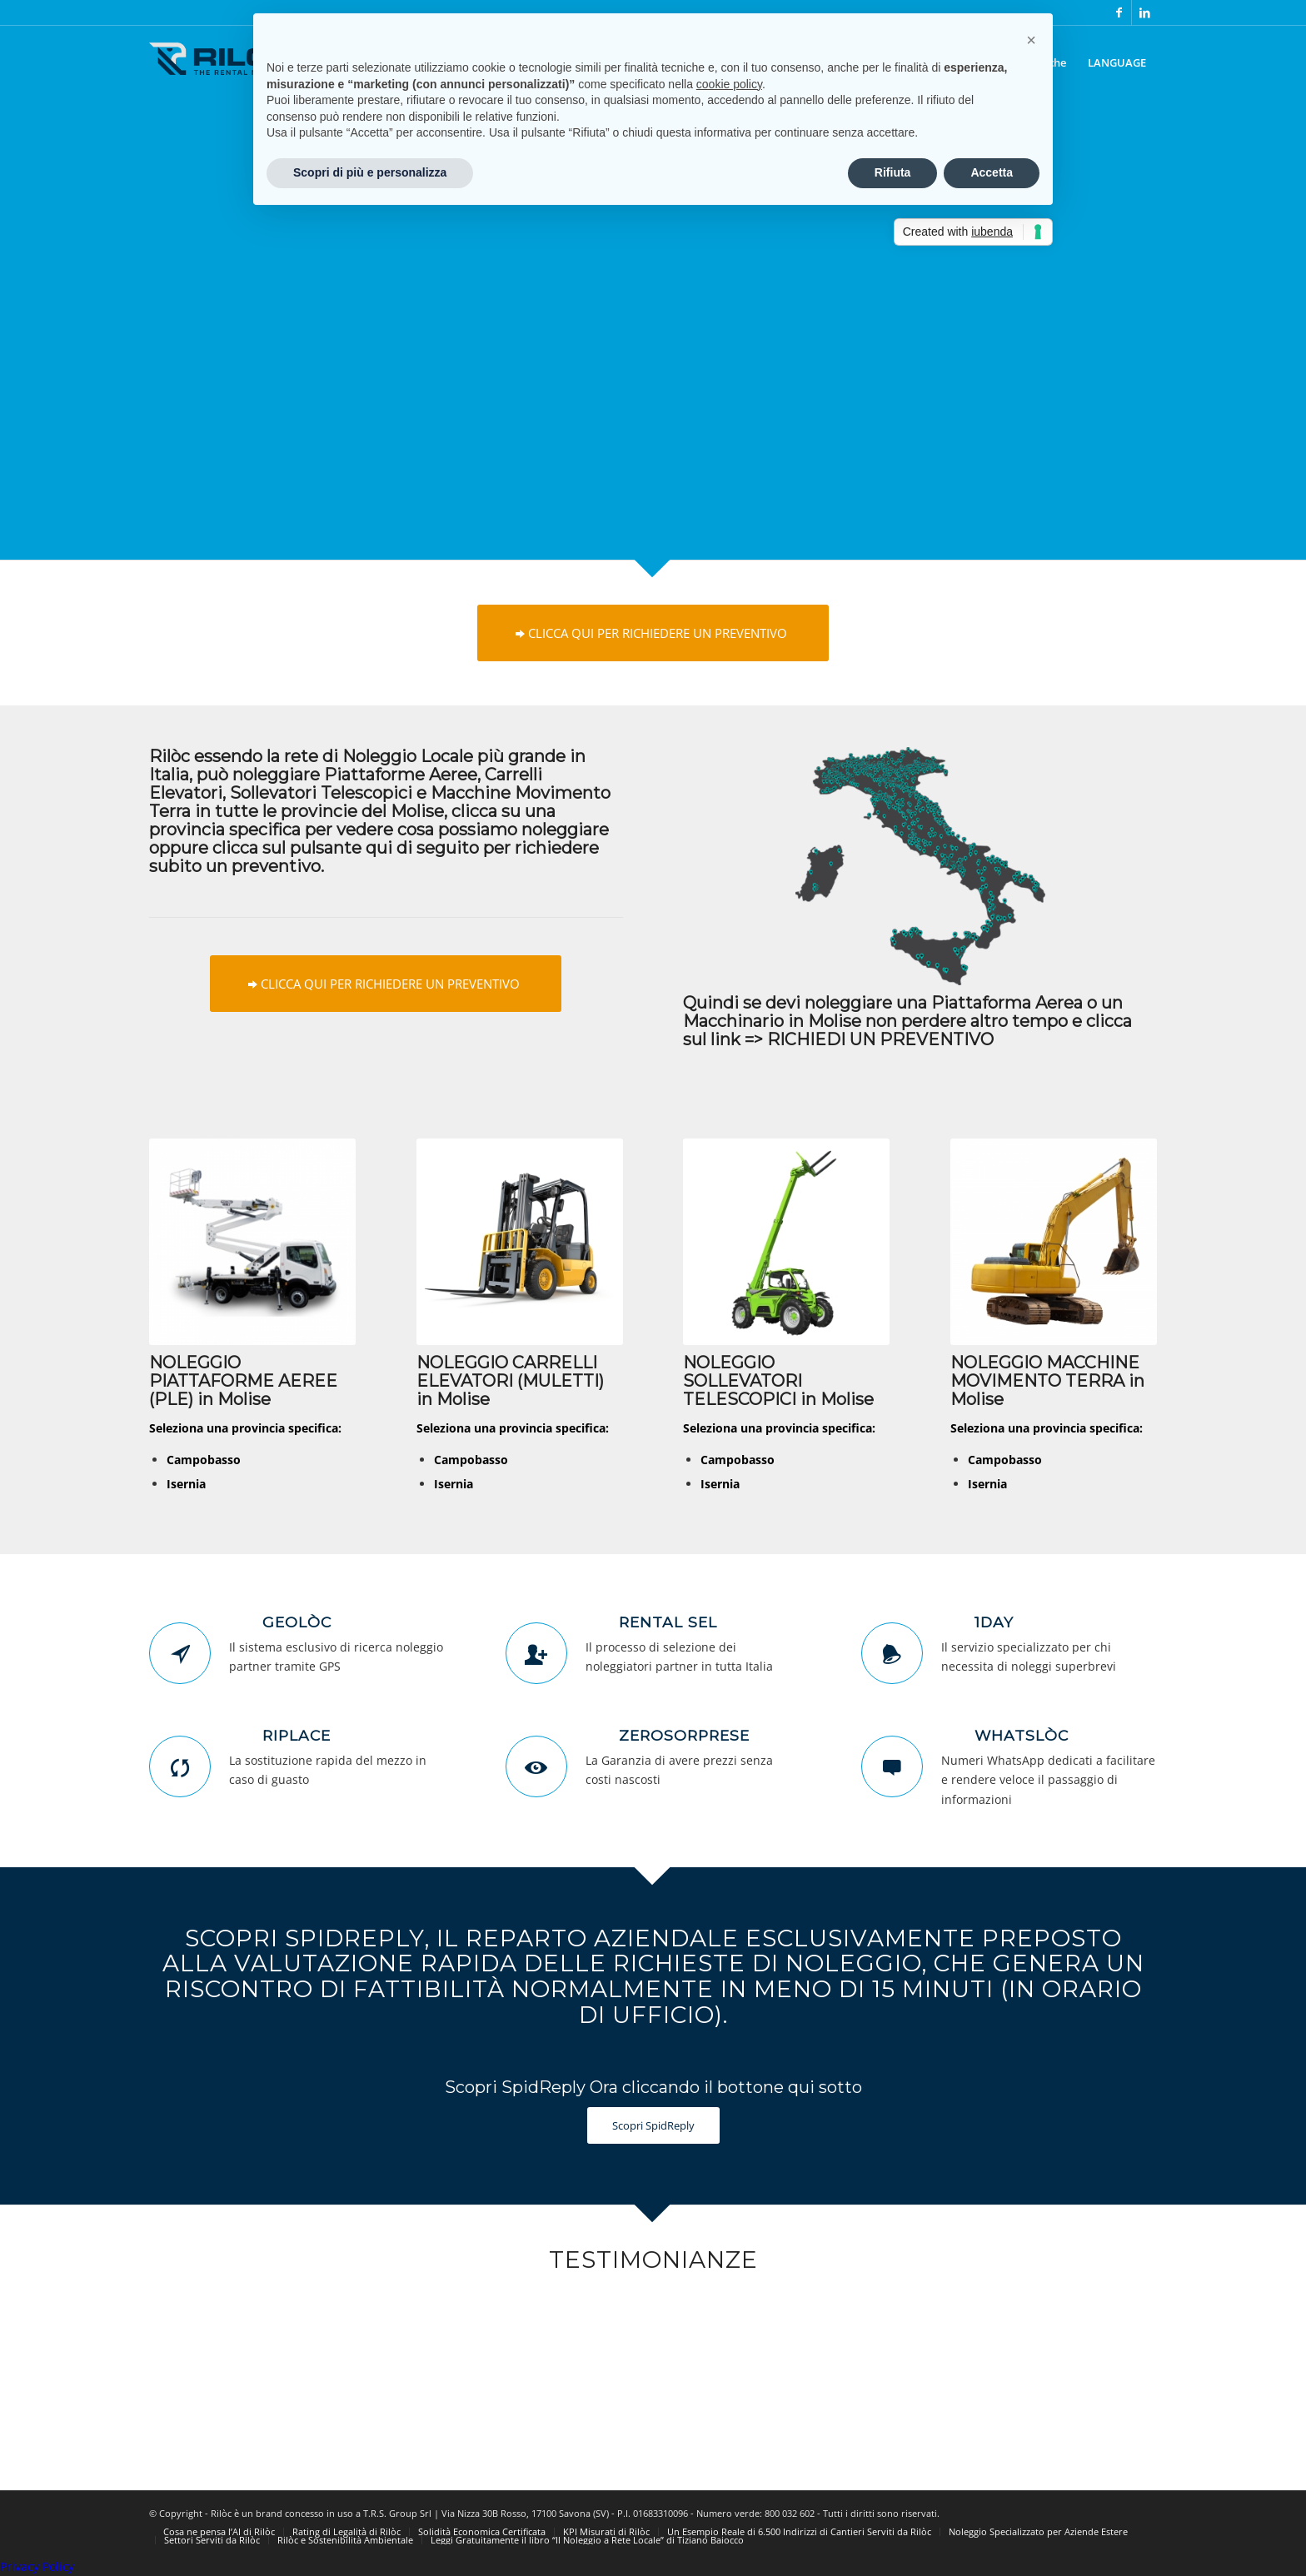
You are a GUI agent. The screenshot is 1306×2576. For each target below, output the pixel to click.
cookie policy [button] (729, 84)
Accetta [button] (991, 172)
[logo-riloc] (224, 79)
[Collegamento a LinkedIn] (1144, 12)
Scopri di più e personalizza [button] (369, 172)
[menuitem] (1117, 62)
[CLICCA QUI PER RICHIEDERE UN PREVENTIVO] (653, 633)
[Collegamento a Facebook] (1119, 12)
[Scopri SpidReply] (653, 2126)
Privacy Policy (37, 2566)
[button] (1031, 40)
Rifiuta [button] (893, 172)
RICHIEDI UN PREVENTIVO (880, 1039)
